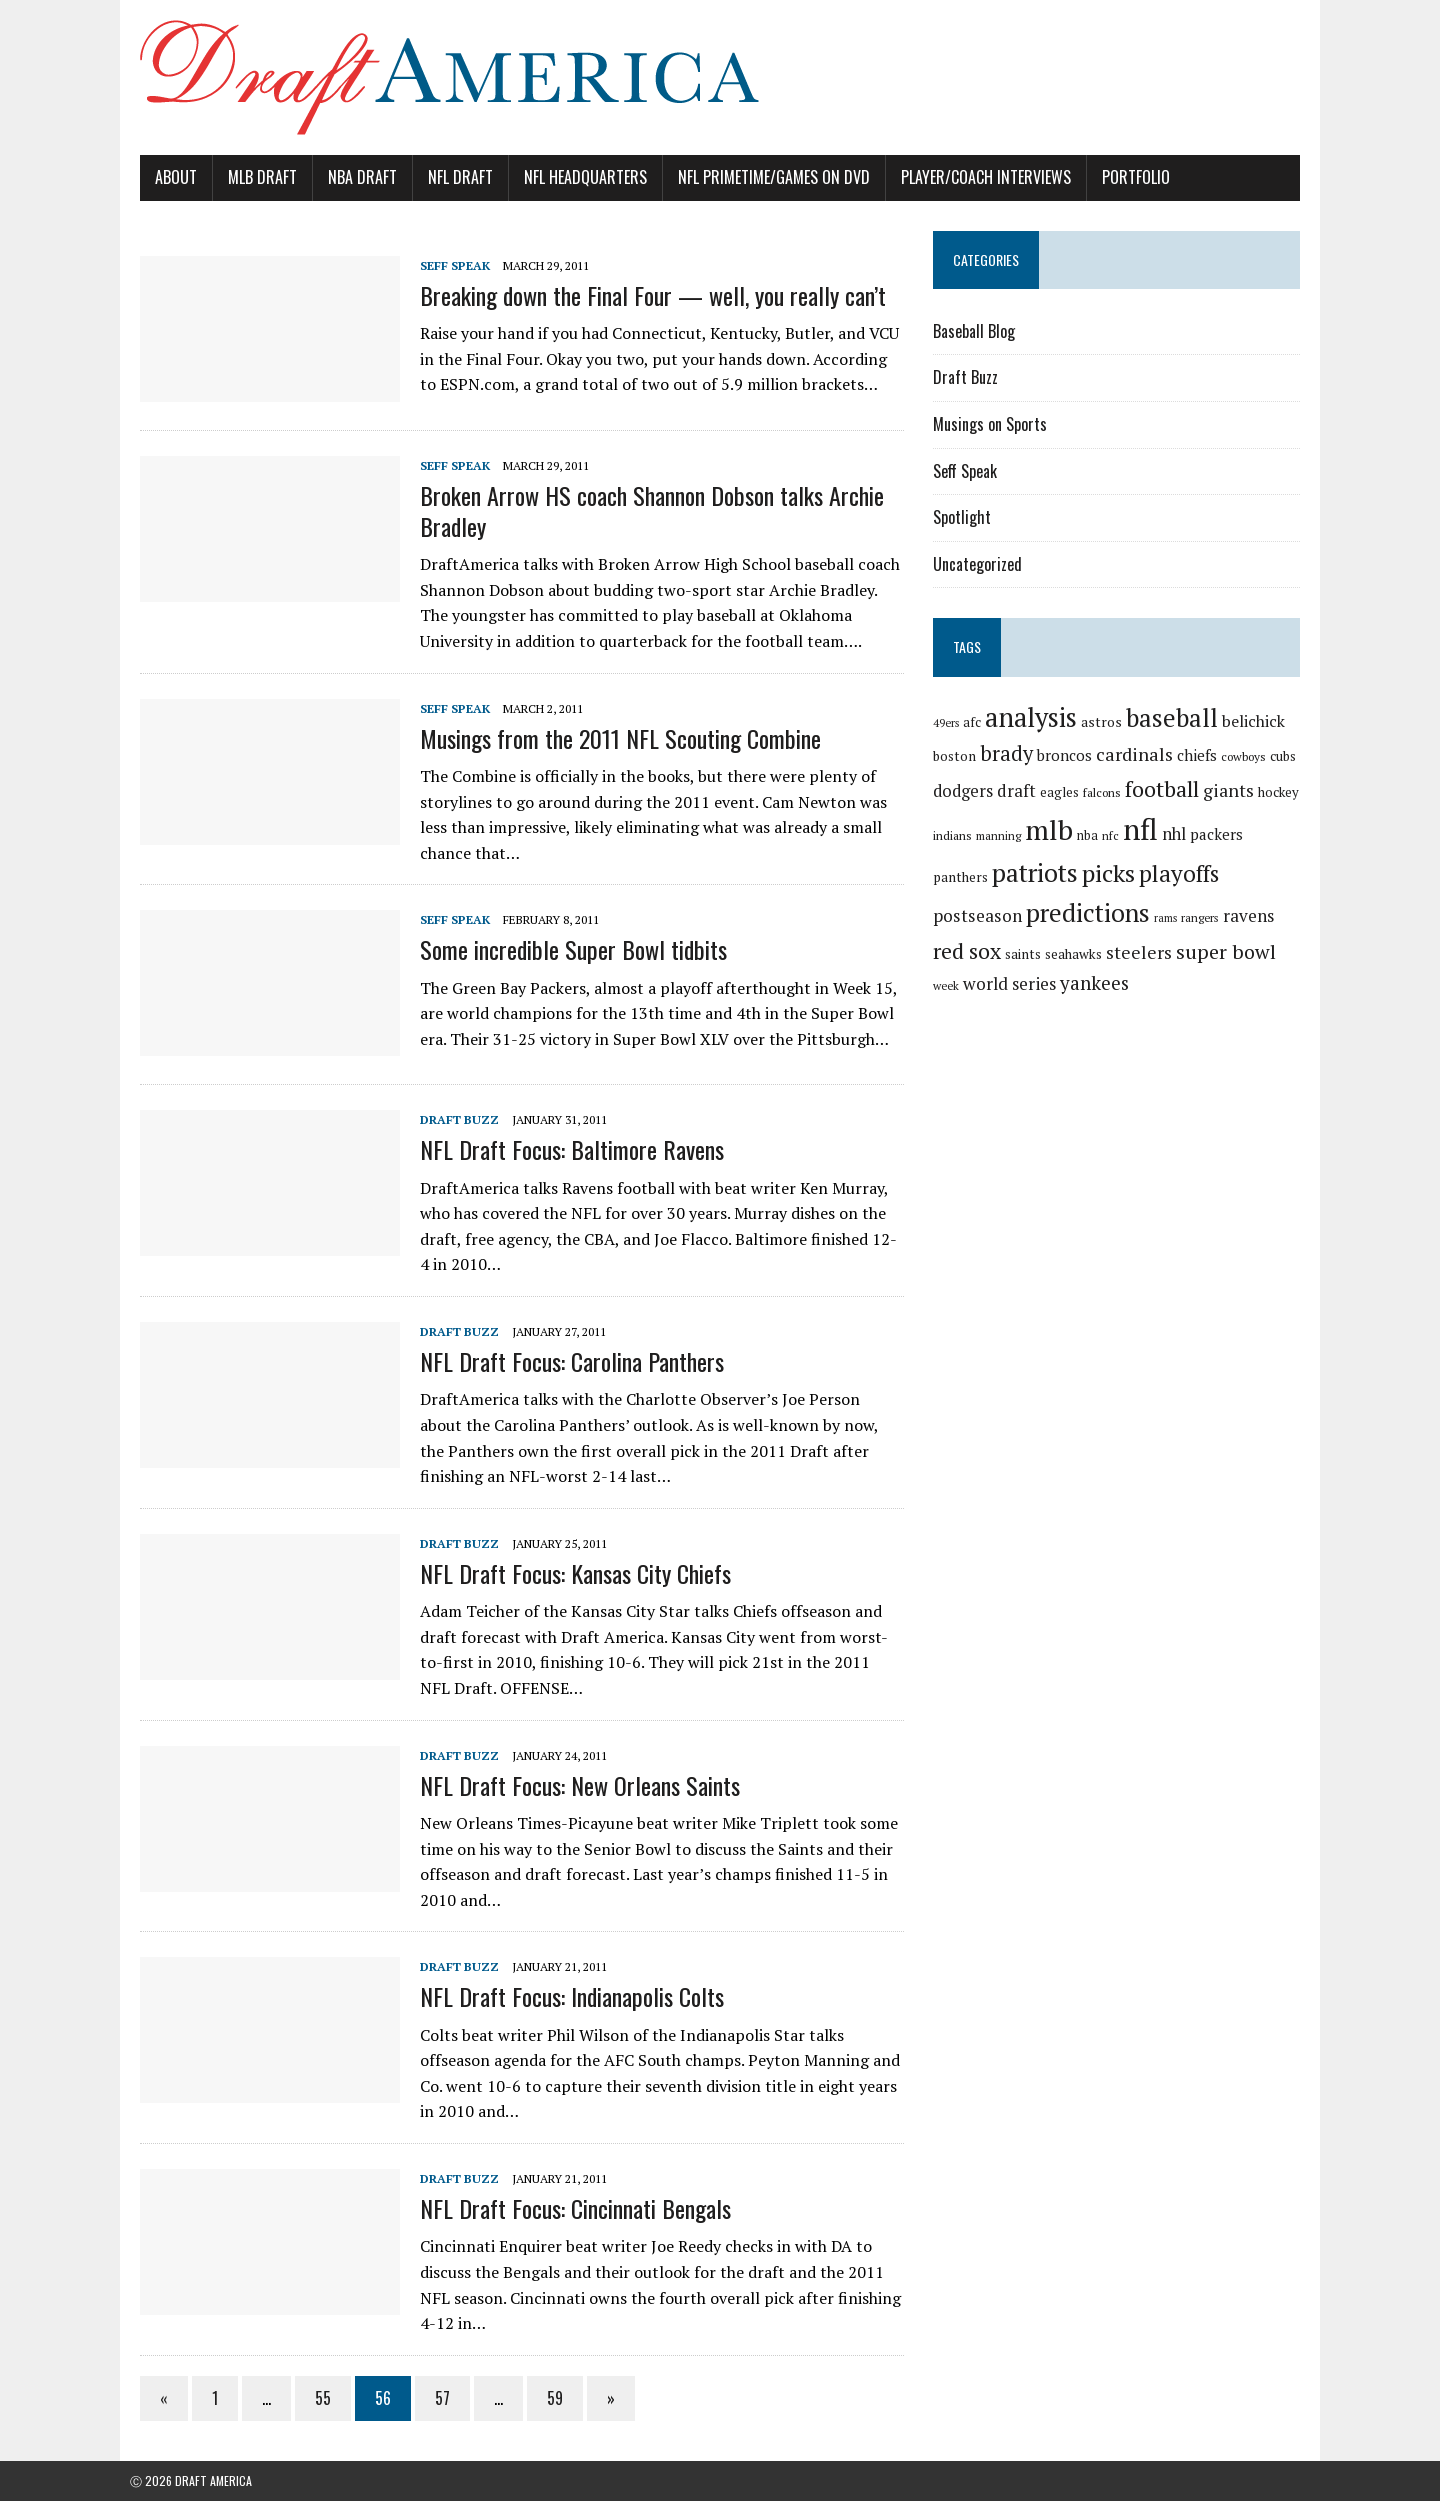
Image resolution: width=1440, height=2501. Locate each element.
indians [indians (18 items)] (955, 835)
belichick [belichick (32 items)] (1256, 721)
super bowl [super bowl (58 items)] (1117, 949)
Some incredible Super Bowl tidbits (563, 949)
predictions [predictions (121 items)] (998, 912)
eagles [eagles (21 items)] (1062, 792)
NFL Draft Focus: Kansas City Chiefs (565, 1573)
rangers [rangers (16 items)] (1110, 917)
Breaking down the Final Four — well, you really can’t (643, 295)
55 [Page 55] (313, 2398)
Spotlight (965, 517)
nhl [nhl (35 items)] (1177, 834)
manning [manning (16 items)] (1001, 835)
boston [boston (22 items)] (957, 756)
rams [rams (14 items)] (1075, 918)
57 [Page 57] (432, 2398)
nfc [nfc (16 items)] (1113, 835)
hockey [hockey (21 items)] (1281, 792)
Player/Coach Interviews (976, 177)
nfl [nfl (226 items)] (1143, 829)
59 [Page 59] (545, 2398)
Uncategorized (980, 564)
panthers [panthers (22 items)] (1277, 835)
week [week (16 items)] (1184, 952)
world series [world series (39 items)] (1247, 950)
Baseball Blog (977, 331)
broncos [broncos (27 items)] (1067, 755)
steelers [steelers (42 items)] (1030, 950)
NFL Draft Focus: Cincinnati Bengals (565, 2208)
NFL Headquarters (575, 177)
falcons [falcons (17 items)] (1105, 792)
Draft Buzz (449, 1119)
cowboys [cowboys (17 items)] (1246, 756)
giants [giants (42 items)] (1231, 790)
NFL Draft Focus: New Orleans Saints (570, 1785)
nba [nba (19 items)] (1090, 835)
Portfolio (1126, 177)
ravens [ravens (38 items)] (1158, 915)
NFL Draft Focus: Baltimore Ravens (562, 1149)
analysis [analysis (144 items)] (1034, 717)
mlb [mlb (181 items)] (1052, 829)
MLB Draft (252, 177)
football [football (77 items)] (1165, 788)
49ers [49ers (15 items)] (949, 723)
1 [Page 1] (205, 2398)
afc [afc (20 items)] (975, 722)
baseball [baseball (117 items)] (1175, 717)
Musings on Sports (993, 424)
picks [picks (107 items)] (1052, 873)
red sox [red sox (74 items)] (1222, 913)
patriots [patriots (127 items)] (979, 872)
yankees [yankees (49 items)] (970, 980)
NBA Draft (352, 177)
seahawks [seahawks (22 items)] (964, 952)
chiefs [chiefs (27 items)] (1200, 755)
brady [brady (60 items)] (1009, 753)
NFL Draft (450, 177)
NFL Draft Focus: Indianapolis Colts (562, 1996)
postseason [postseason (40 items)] (1211, 875)
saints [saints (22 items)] (1278, 917)
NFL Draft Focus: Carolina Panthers (562, 1361)
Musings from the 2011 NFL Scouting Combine (610, 738)
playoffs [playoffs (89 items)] (1123, 873)
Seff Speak (445, 265)
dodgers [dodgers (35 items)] (966, 791)
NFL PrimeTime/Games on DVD (764, 177)
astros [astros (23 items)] (1104, 722)
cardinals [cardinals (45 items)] (1137, 754)
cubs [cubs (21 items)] (1286, 756)
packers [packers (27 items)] (1219, 834)
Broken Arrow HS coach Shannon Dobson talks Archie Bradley (642, 510)
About (166, 177)
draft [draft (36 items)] (1019, 791)
